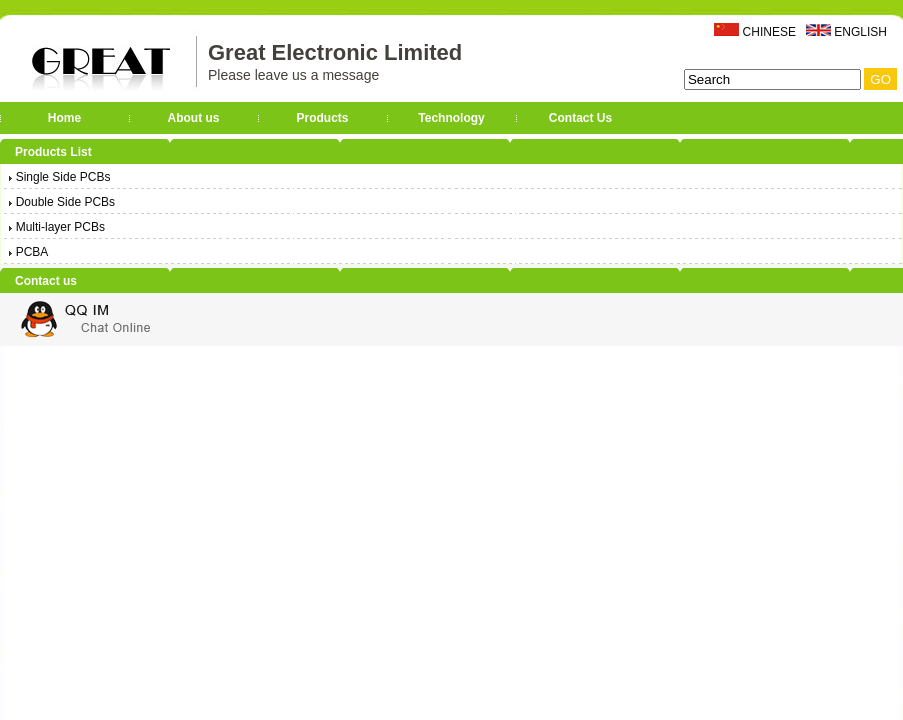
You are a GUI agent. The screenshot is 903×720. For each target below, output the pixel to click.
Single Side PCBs (58, 177)
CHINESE (769, 32)
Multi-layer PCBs (55, 227)
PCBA (27, 252)
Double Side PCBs (60, 202)
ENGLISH (860, 32)
